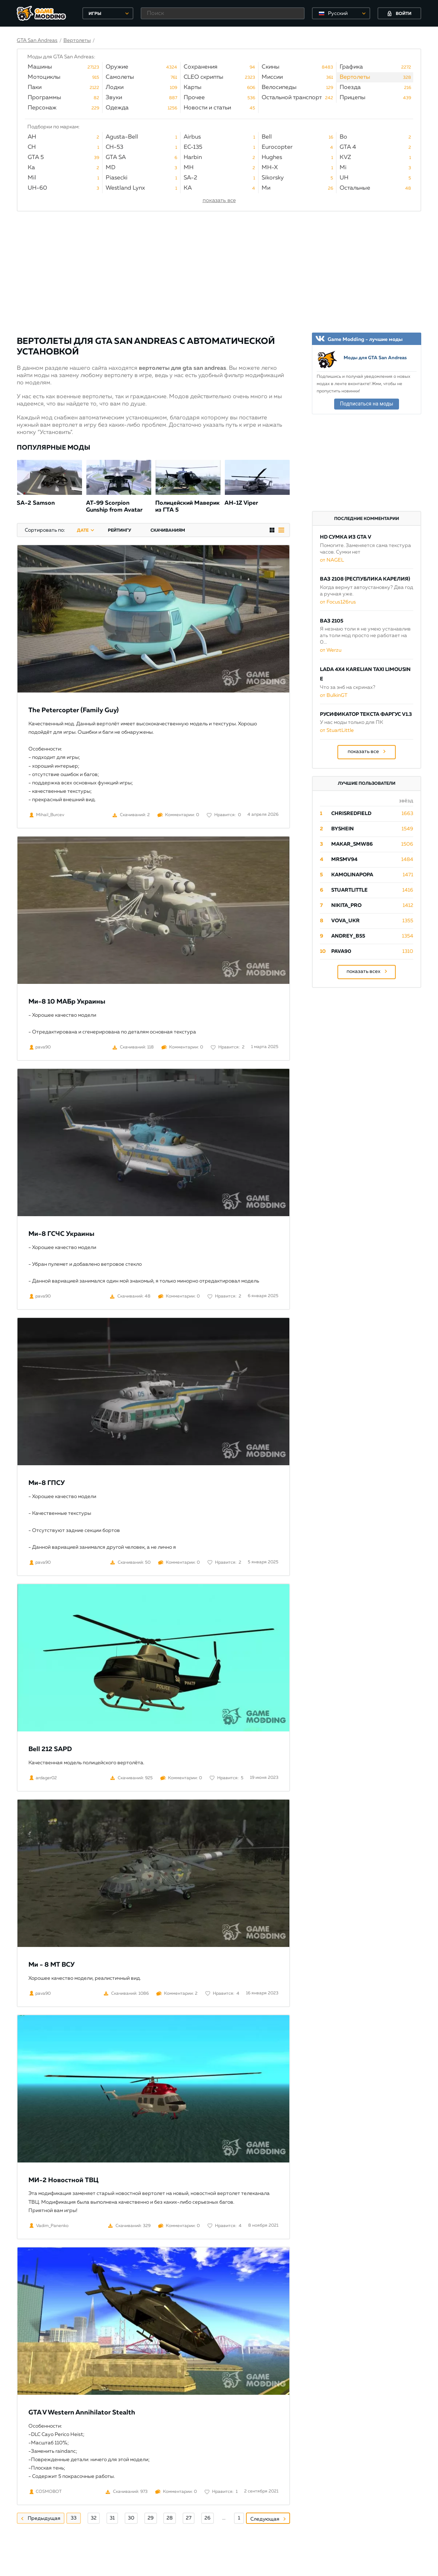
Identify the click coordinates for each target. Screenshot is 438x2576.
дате (83, 530)
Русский (338, 13)
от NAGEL (332, 560)
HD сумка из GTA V (345, 537)
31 (112, 2518)
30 (131, 2518)
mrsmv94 (344, 859)
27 (188, 2518)
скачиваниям (167, 530)
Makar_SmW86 (352, 844)
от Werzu (330, 650)
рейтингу (119, 530)
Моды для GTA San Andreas (375, 358)
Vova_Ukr (345, 920)
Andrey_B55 (348, 936)
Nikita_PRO (346, 905)
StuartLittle (349, 890)
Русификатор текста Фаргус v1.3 (366, 714)
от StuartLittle (337, 730)
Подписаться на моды (366, 404)
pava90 (341, 951)
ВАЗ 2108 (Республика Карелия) (365, 579)
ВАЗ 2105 (331, 621)
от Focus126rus (338, 602)
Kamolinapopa (352, 874)
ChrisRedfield (351, 813)
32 (94, 2518)
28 (170, 2518)
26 (207, 2518)
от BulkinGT (333, 695)
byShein (342, 828)
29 (151, 2518)
